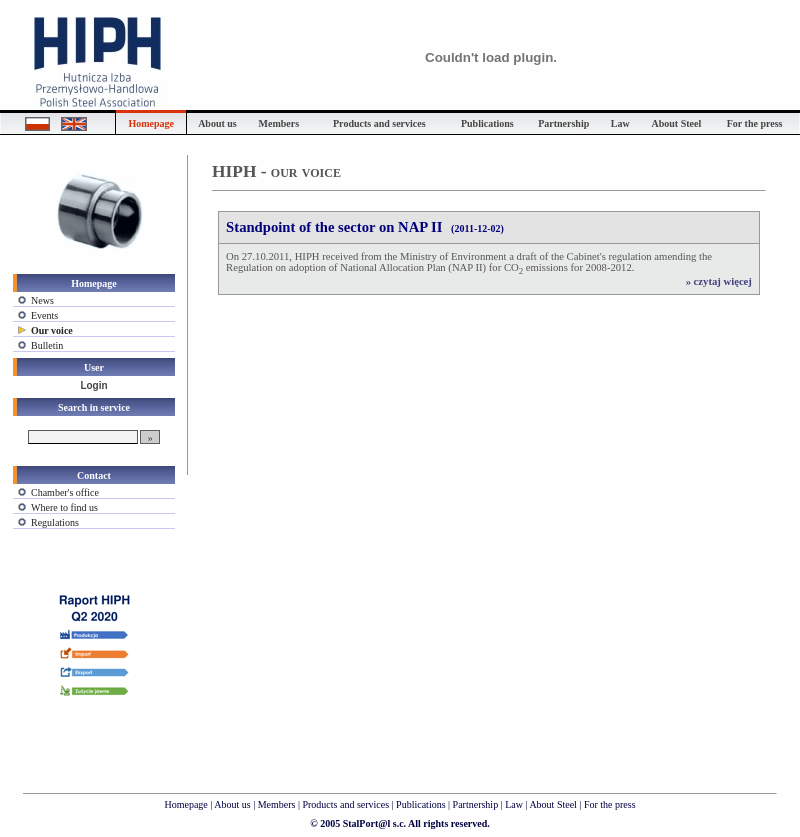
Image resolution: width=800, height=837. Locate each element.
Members (277, 804)
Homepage (185, 804)
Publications (422, 804)
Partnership (477, 804)
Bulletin (47, 345)
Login (93, 385)
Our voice (52, 330)
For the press (610, 804)
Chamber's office (65, 492)
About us (232, 804)
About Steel (553, 804)
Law (514, 804)
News (42, 300)
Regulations (55, 522)
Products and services (345, 804)
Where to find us (64, 507)
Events (44, 315)
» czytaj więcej (719, 281)
